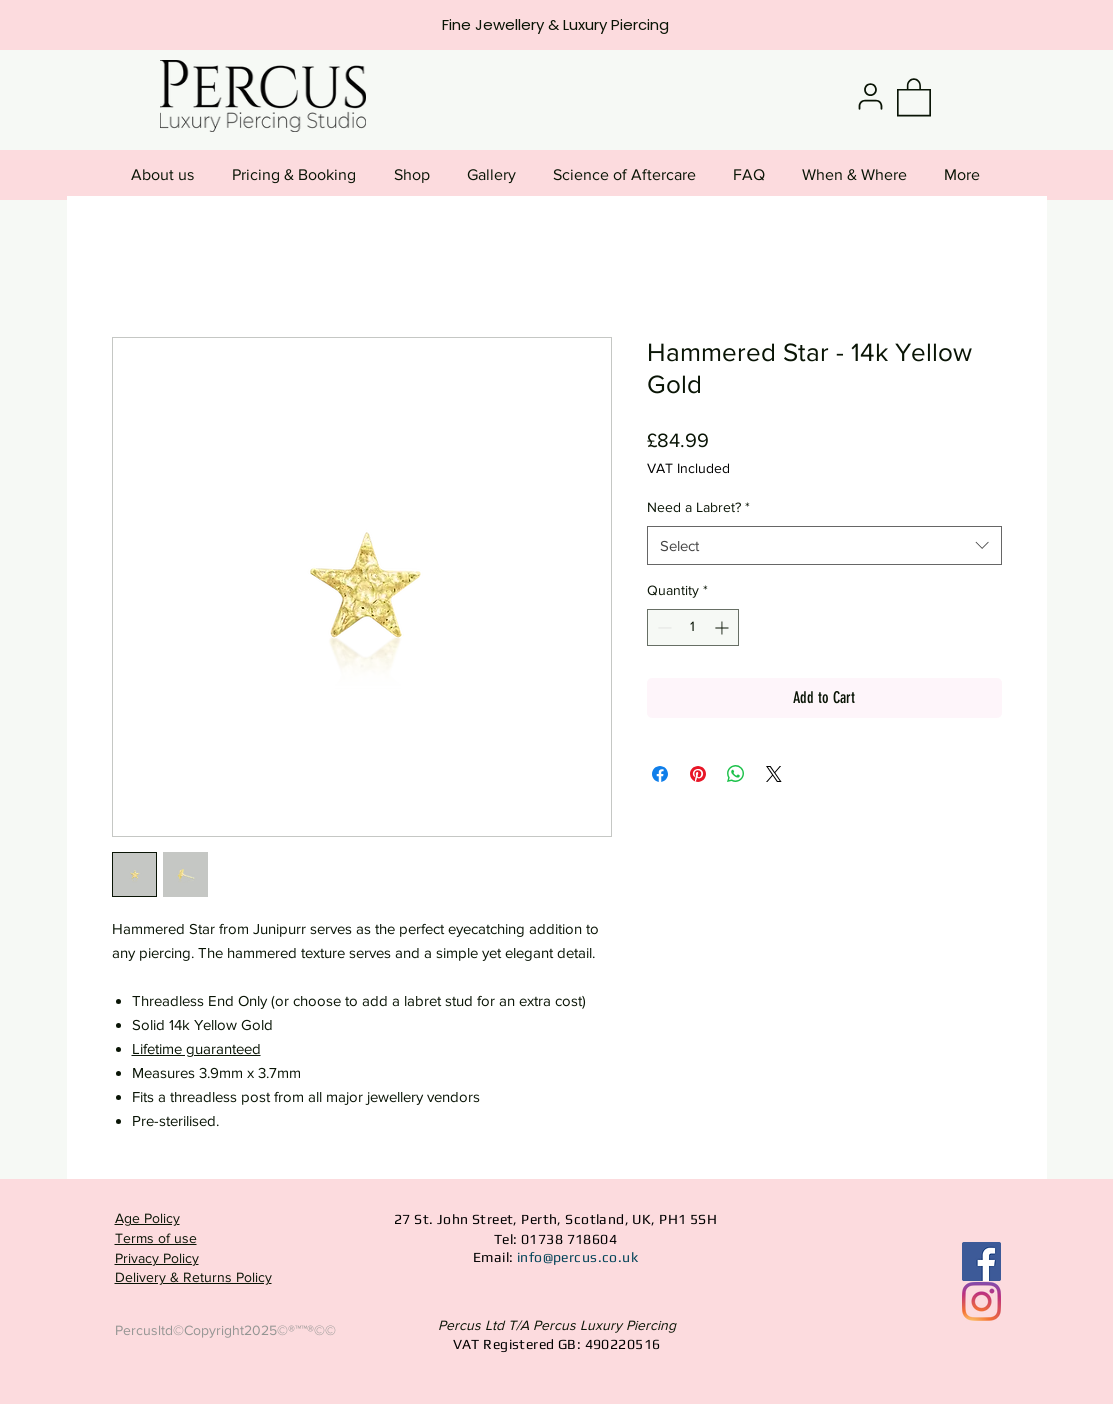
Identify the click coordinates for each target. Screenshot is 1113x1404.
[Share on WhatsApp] (736, 774)
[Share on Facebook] (660, 774)
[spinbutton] (693, 627)
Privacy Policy (157, 1258)
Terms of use (156, 1238)
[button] (914, 96)
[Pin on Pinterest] (698, 774)
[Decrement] (662, 627)
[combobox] (824, 545)
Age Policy (147, 1218)
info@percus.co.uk (577, 1257)
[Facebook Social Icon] (981, 1261)
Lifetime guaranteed (196, 1048)
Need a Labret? (698, 507)
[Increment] (723, 627)
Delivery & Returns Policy (193, 1277)
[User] (871, 96)
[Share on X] (774, 774)
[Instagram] (981, 1301)
